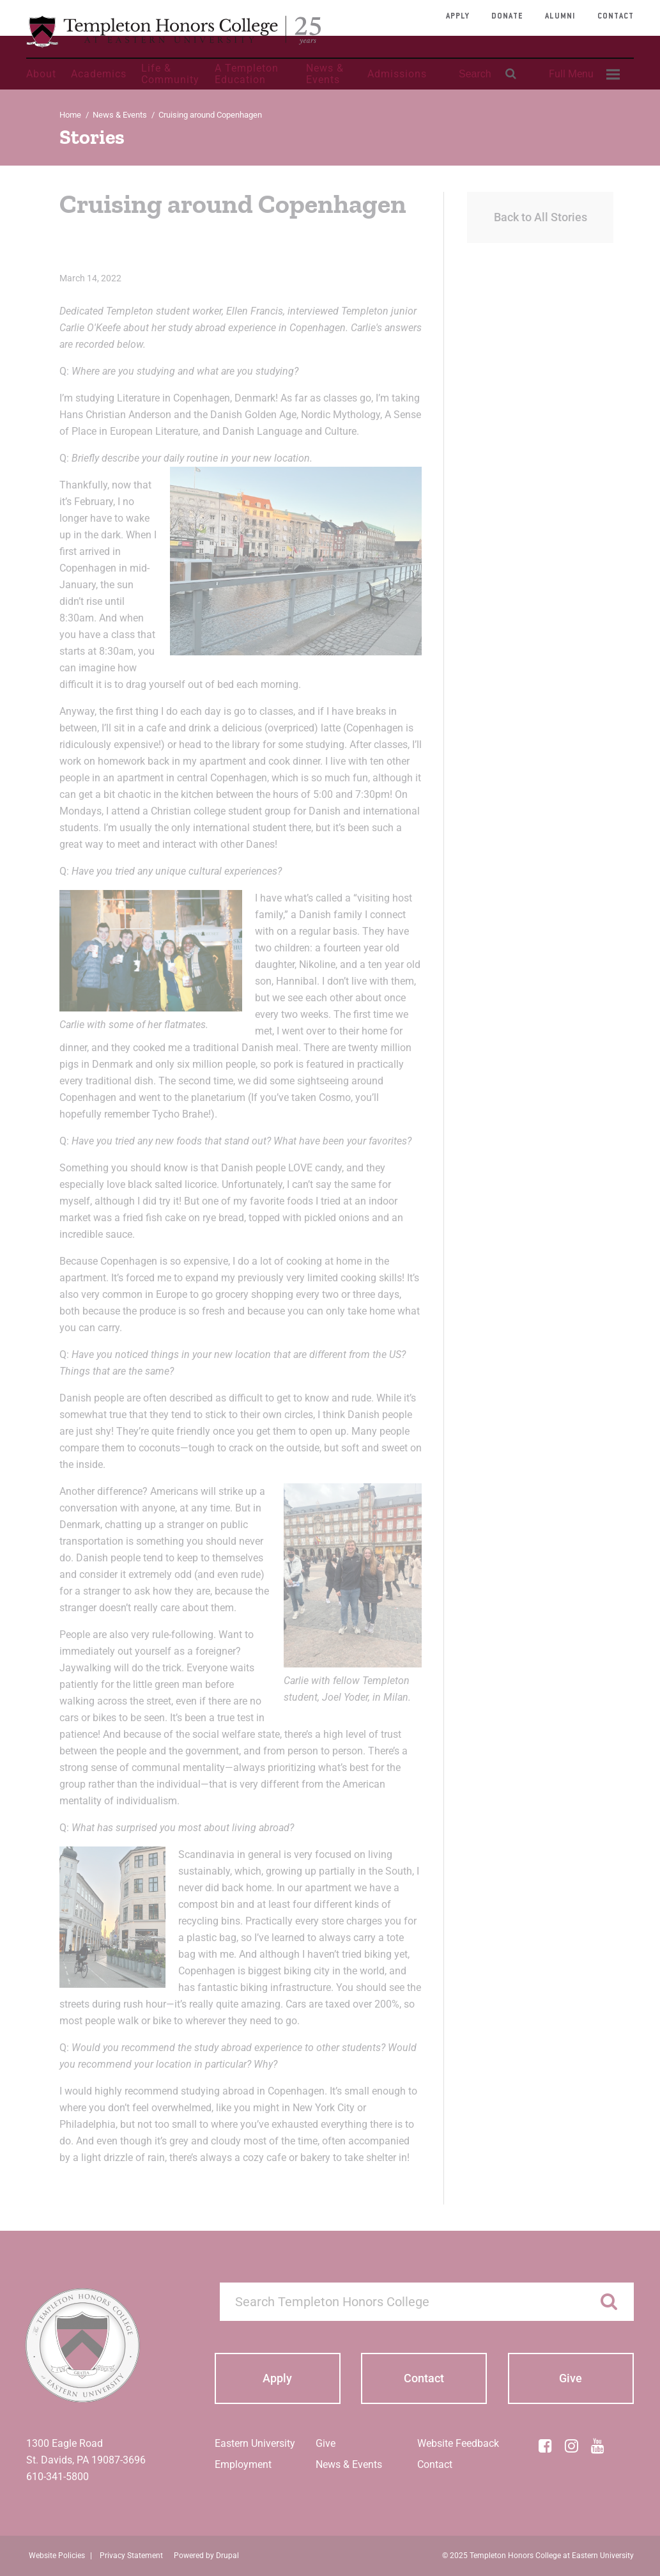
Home (70, 115)
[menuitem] (583, 74)
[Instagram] (571, 2445)
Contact (615, 16)
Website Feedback (458, 2443)
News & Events (325, 74)
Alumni (560, 16)
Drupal (227, 2555)
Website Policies (57, 2555)
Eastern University (255, 2443)
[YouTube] (598, 2445)
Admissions (397, 74)
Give (325, 2443)
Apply (458, 16)
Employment (243, 2464)
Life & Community (170, 74)
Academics (99, 74)
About (41, 74)
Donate (507, 16)
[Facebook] (545, 2445)
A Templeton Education (247, 74)
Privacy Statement (131, 2555)
